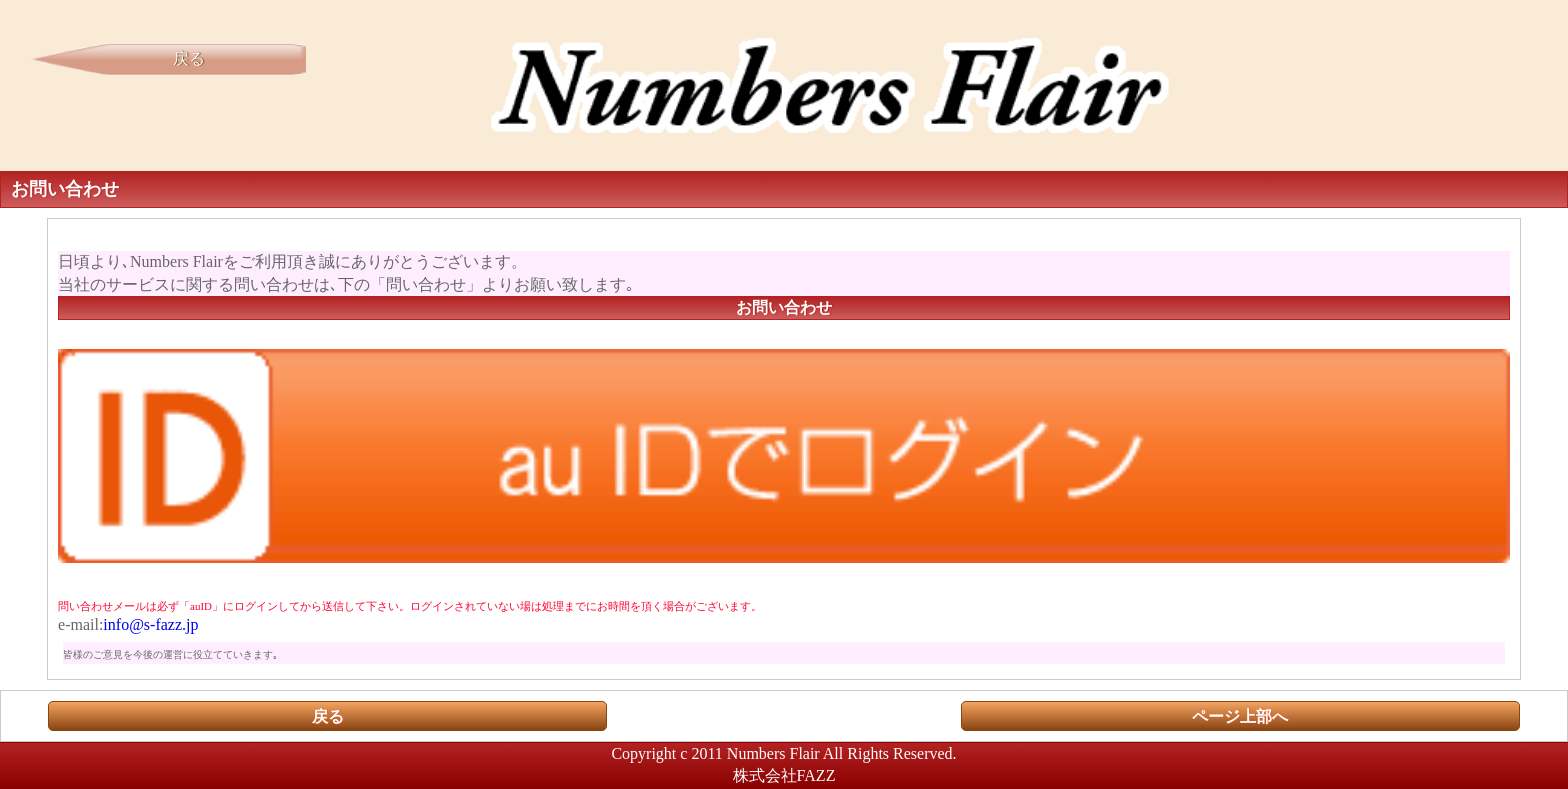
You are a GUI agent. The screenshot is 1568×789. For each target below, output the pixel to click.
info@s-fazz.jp (150, 624)
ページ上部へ (1240, 716)
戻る (189, 58)
